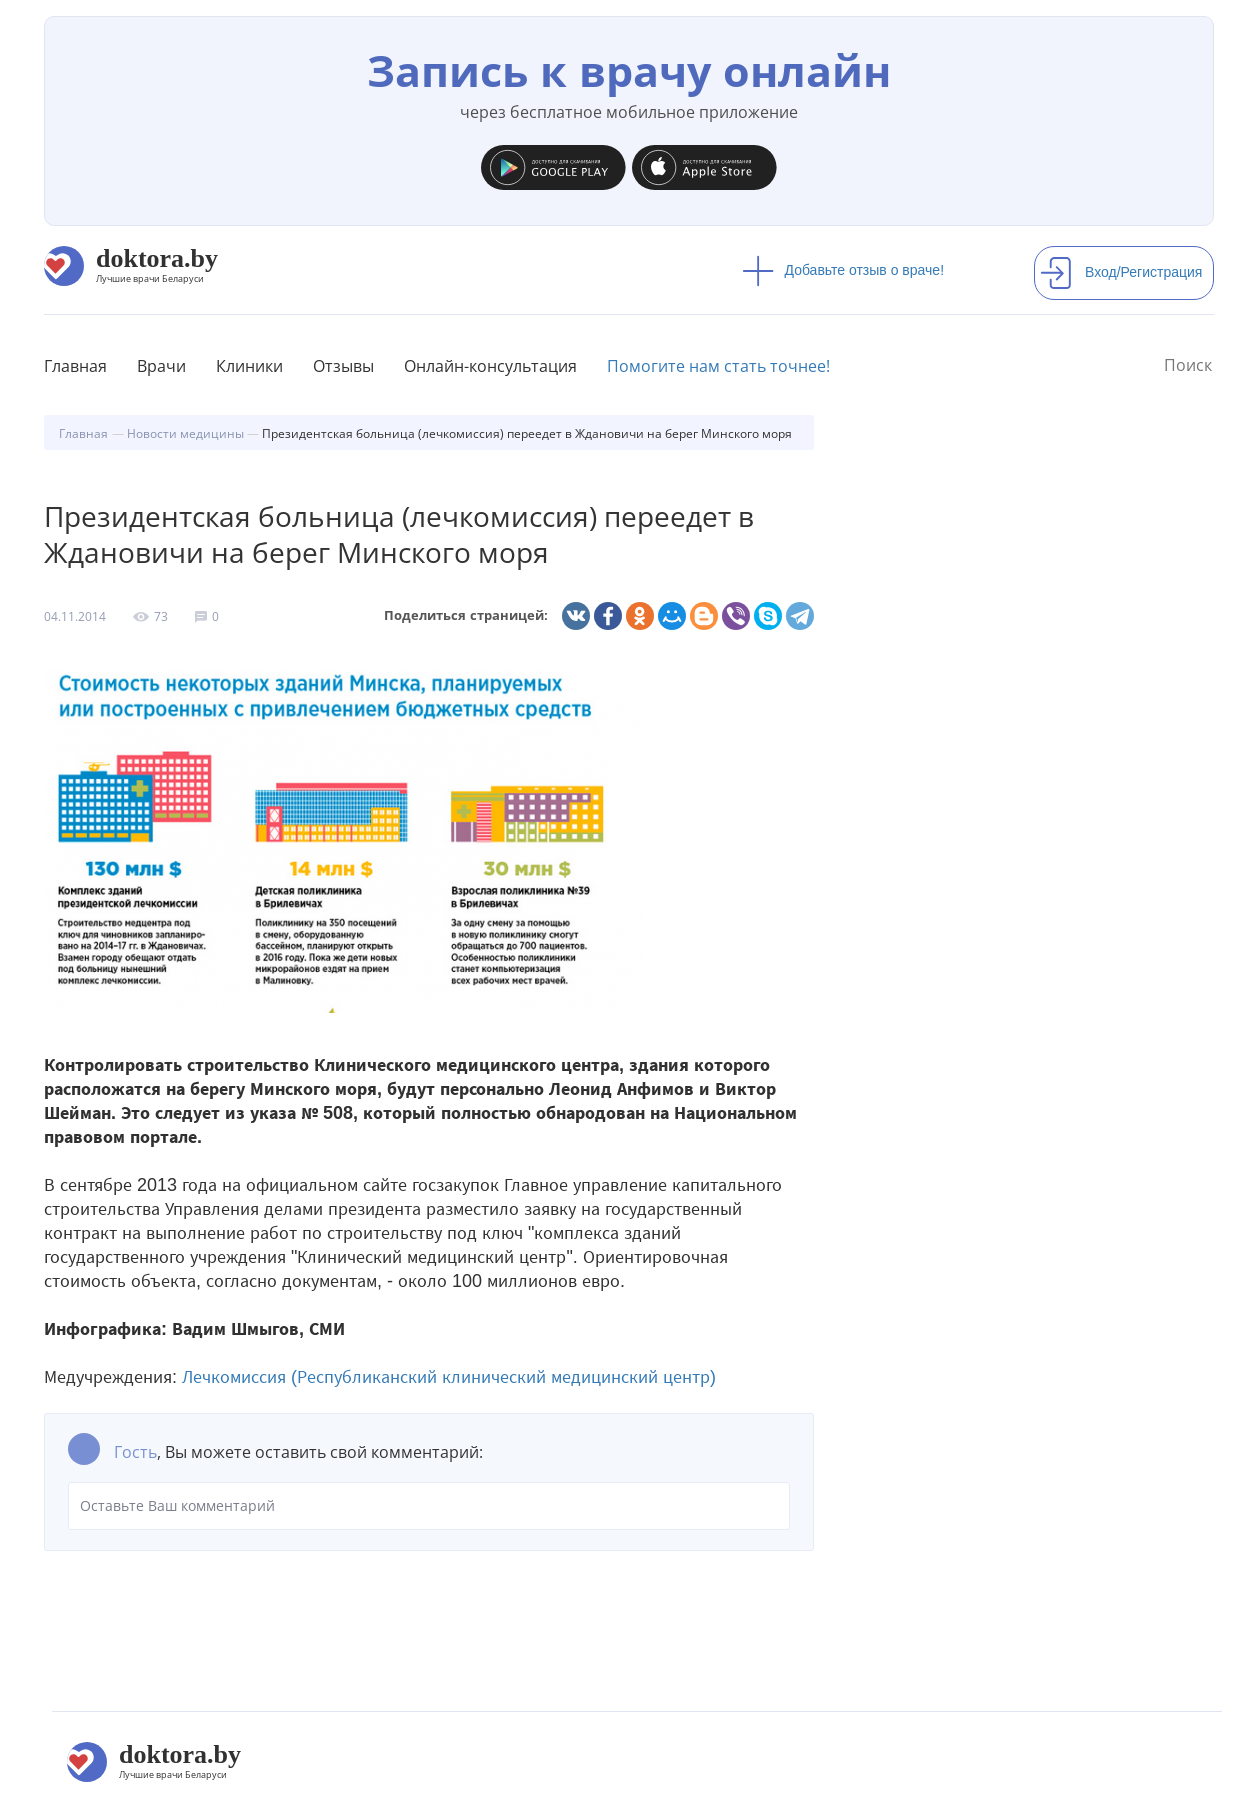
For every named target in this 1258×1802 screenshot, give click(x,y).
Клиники (249, 366)
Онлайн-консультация (490, 366)
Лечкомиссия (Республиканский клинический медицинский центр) (449, 1377)
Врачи (161, 366)
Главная (75, 366)
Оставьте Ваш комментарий (429, 1506)
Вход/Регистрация (1121, 272)
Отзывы (343, 366)
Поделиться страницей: (466, 615)
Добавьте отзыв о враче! (843, 270)
